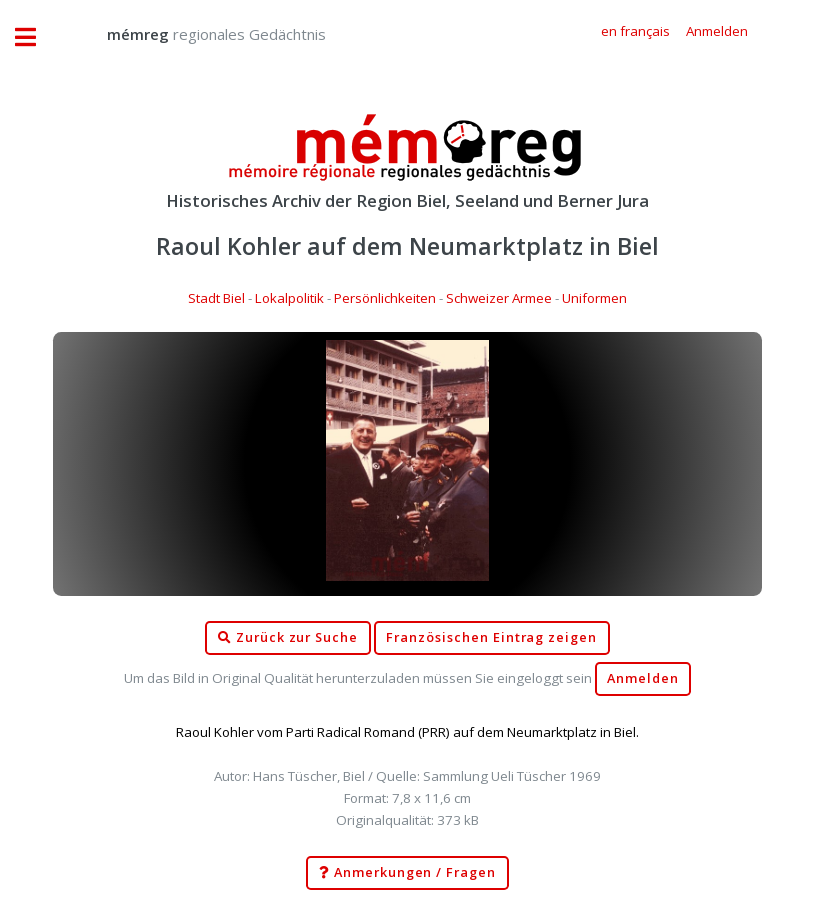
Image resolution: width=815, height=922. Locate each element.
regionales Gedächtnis (196, 34)
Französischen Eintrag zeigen (491, 637)
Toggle (36, 37)
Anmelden (643, 678)
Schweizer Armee (499, 298)
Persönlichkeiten (385, 298)
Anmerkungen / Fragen (407, 873)
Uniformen (594, 298)
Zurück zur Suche (288, 638)
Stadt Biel (216, 298)
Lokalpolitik (289, 298)
